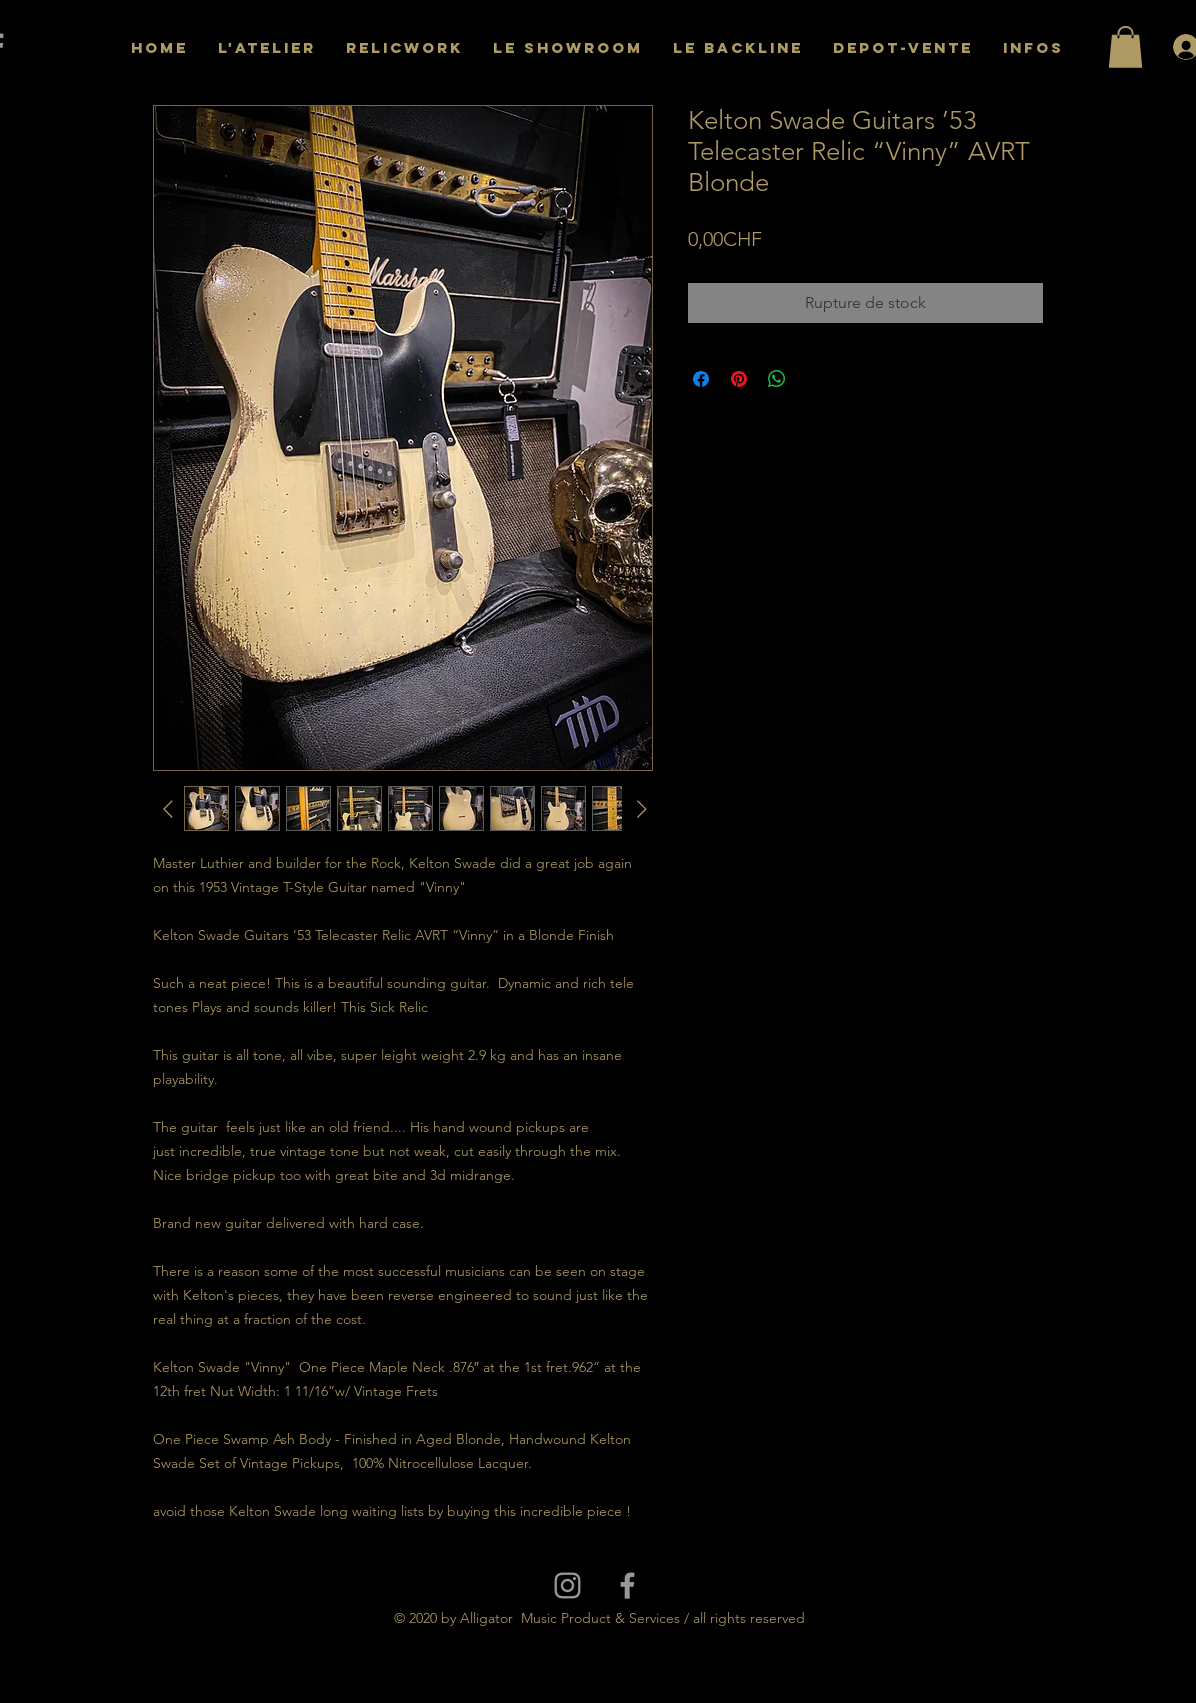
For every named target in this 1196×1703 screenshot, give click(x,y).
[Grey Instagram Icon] (567, 1585)
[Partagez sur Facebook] (701, 379)
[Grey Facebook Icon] (627, 1585)
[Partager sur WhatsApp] (777, 379)
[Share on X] (815, 379)
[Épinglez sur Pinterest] (739, 379)
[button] (1125, 47)
